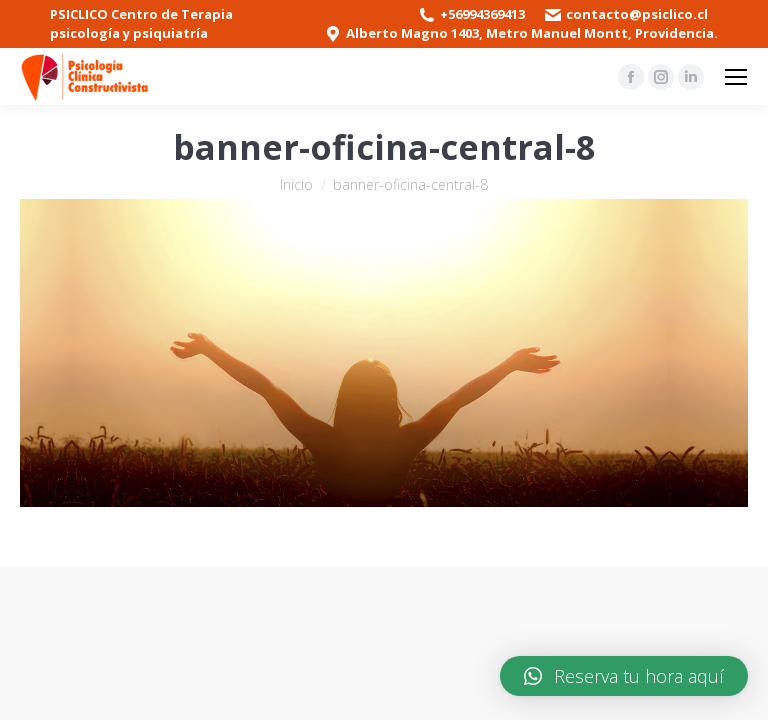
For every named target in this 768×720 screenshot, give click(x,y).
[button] (624, 676)
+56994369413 (482, 14)
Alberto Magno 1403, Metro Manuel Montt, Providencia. (532, 33)
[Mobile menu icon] (736, 77)
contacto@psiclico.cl (637, 14)
